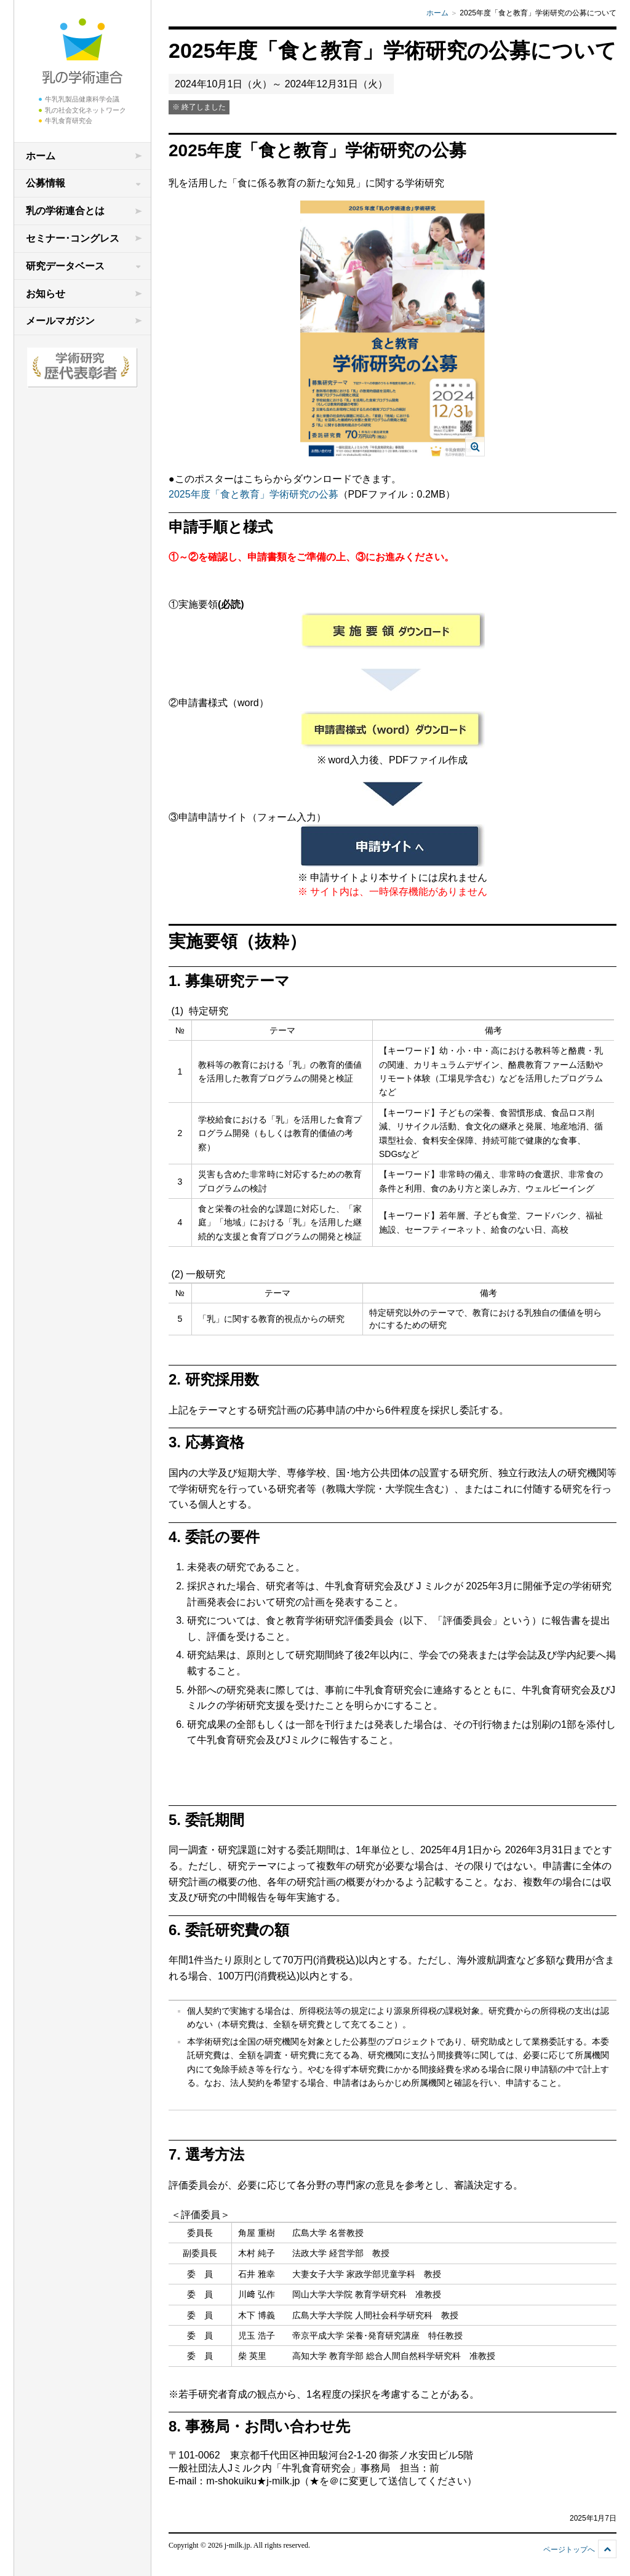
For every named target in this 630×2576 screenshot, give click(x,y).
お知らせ (45, 293)
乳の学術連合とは (65, 210)
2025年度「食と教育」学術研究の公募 (253, 494)
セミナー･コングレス (72, 238)
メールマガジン (60, 321)
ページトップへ (569, 2549)
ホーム (40, 156)
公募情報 (45, 183)
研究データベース (65, 266)
